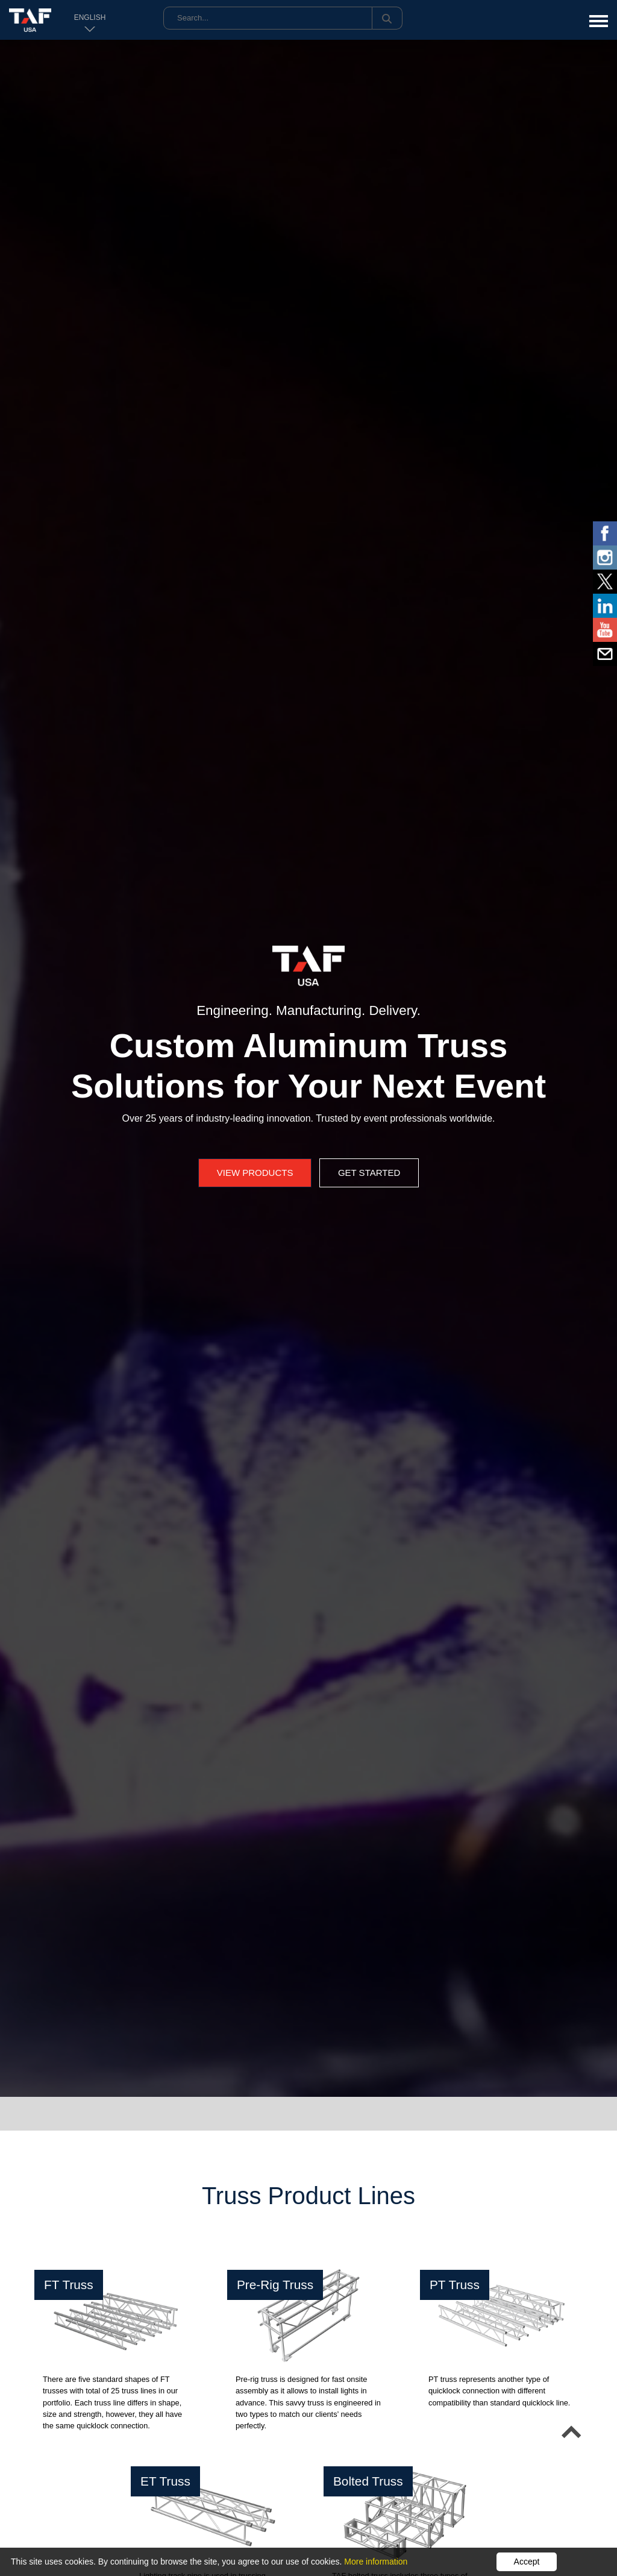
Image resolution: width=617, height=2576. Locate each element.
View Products (255, 1172)
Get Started (369, 1172)
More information (375, 2561)
